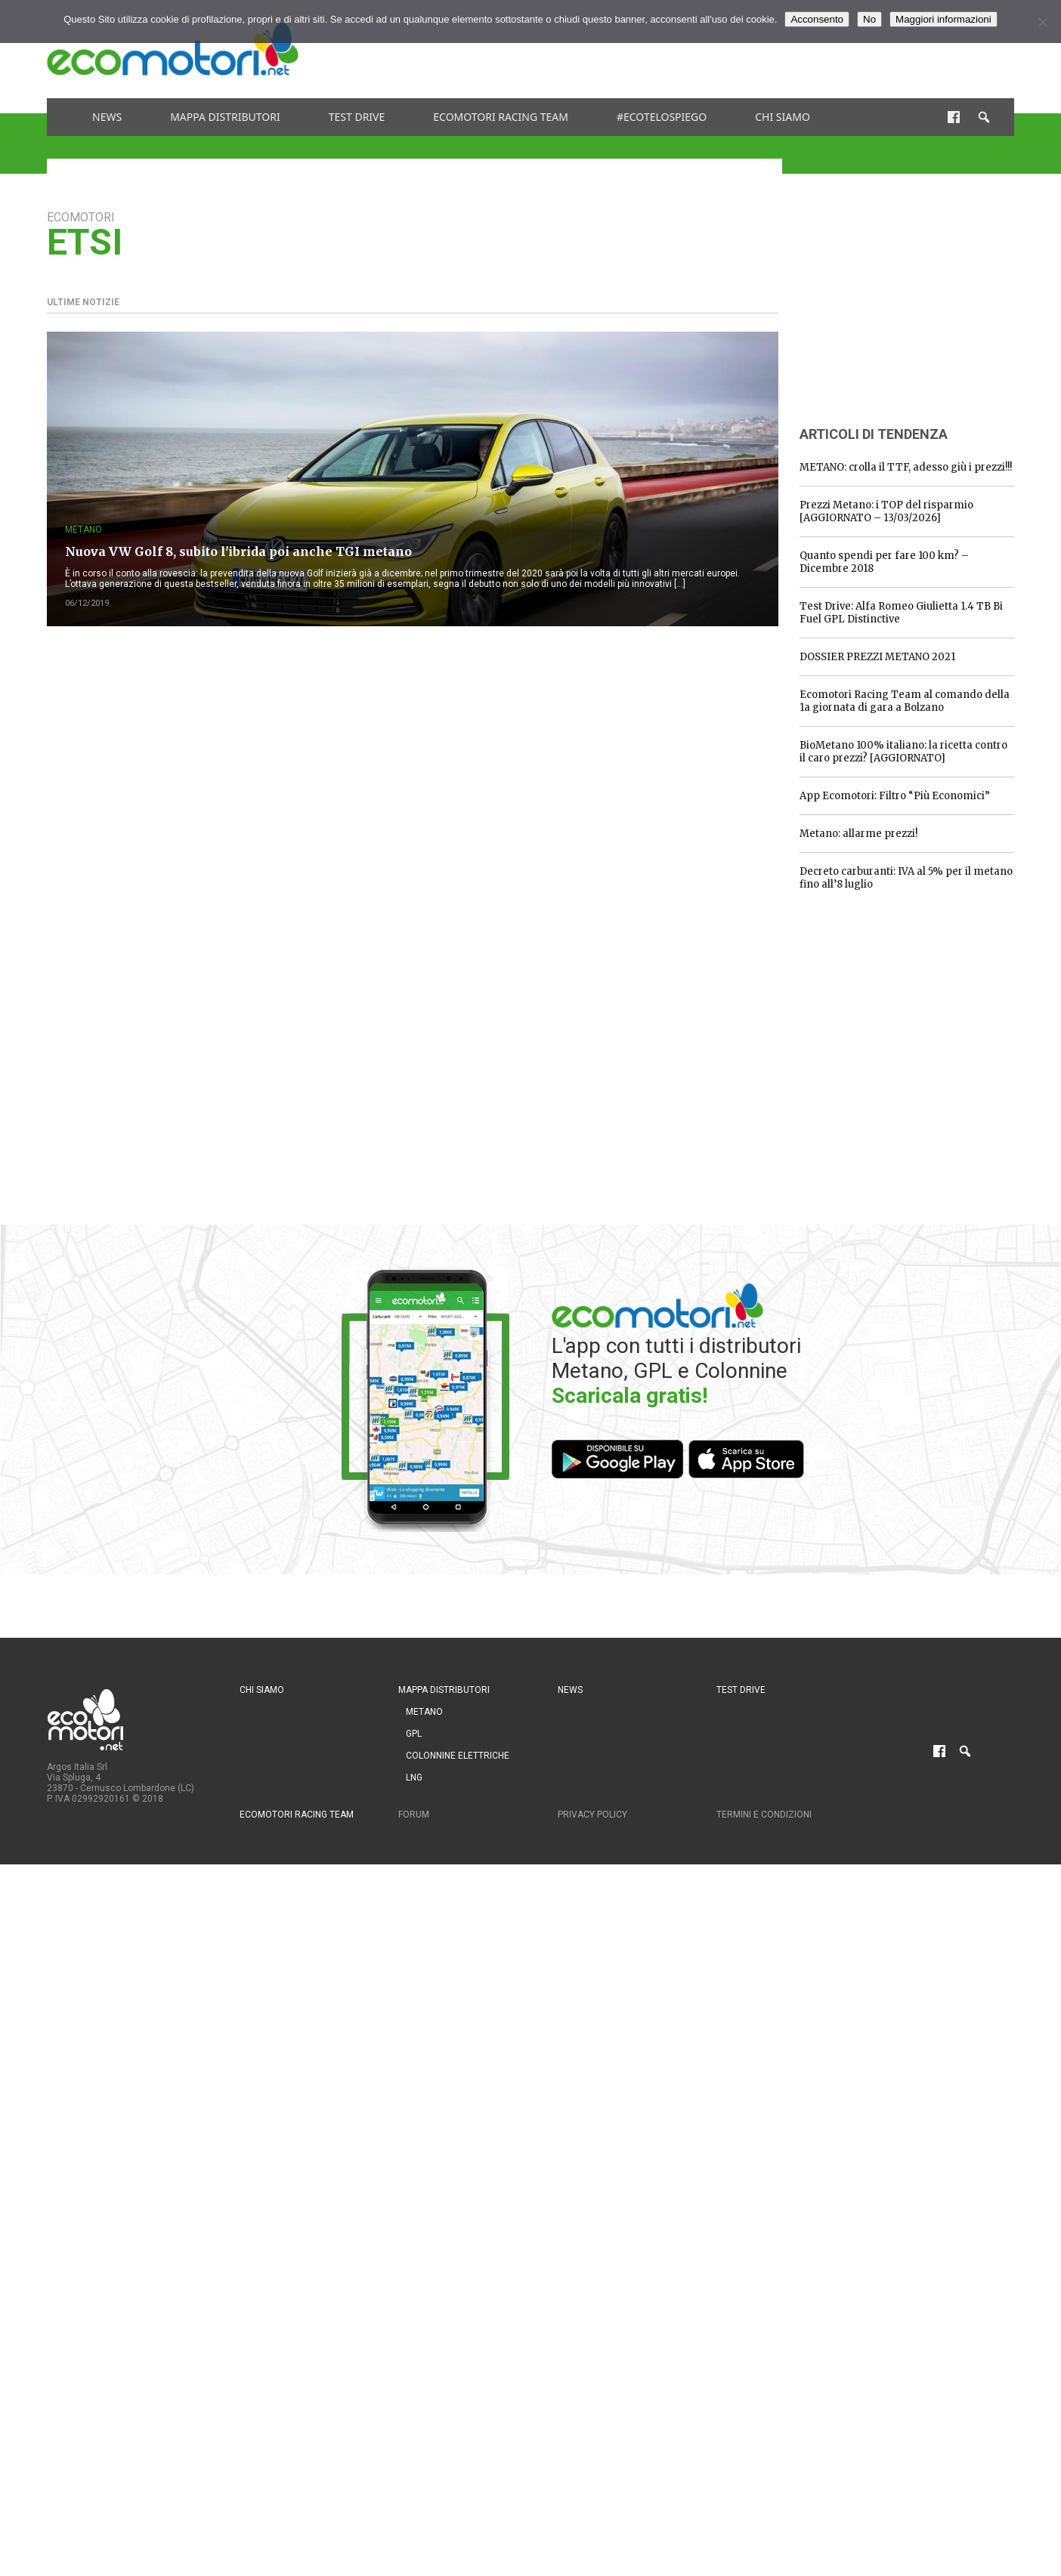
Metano (83, 529)
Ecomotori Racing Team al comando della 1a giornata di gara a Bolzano (905, 701)
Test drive (357, 117)
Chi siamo (782, 117)
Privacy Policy (592, 1814)
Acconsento (816, 19)
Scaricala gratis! (629, 1395)
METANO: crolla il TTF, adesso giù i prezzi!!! (906, 467)
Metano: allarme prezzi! (858, 833)
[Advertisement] (739, 49)
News (107, 117)
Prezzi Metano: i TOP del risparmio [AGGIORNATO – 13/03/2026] (886, 511)
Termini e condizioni (764, 1814)
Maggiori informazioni (943, 19)
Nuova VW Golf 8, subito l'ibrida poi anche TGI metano (238, 551)
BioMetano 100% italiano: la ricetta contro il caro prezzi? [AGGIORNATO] (903, 751)
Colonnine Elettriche (457, 1755)
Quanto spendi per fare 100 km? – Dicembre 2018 (884, 562)
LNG (414, 1777)
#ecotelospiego (662, 117)
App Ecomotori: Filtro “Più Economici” (895, 795)
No (869, 19)
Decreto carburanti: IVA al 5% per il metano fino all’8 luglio (906, 878)
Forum (413, 1814)
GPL (414, 1733)
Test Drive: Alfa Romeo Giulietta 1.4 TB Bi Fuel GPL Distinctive (901, 612)
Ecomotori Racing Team (500, 117)
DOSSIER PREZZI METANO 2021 (877, 656)
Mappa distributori (225, 117)
